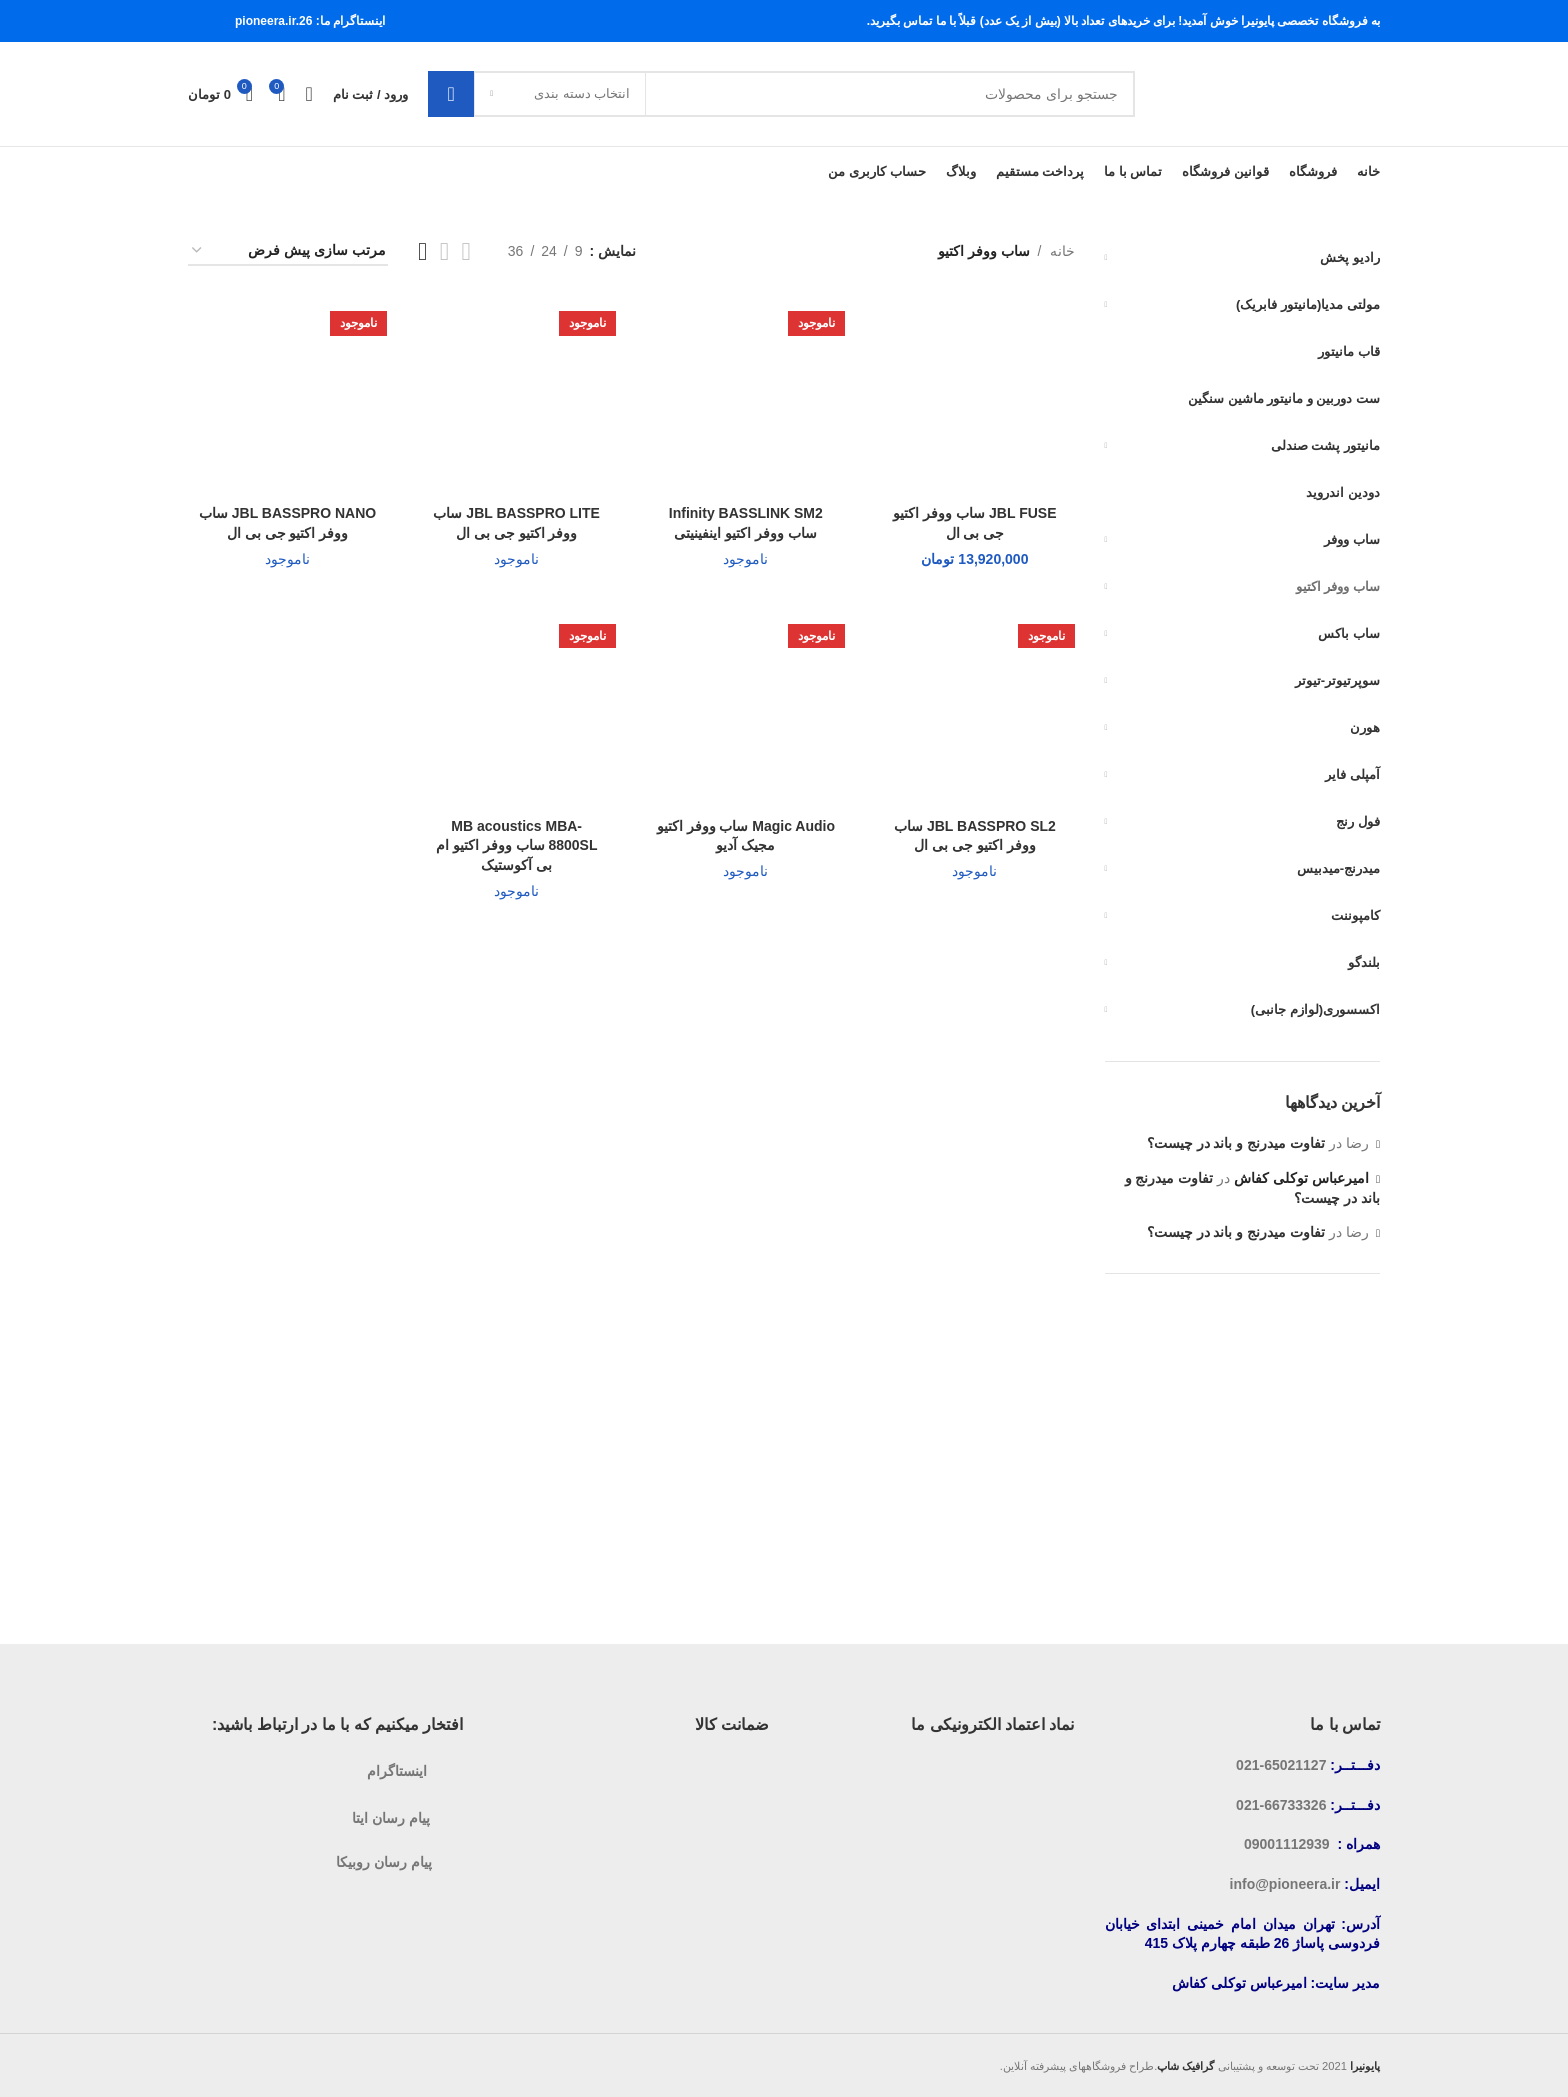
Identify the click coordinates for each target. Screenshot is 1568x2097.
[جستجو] (781, 94)
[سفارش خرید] (288, 251)
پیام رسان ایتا (391, 1818)
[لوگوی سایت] (1267, 93)
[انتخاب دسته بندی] (560, 94)
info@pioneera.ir (1285, 1884)
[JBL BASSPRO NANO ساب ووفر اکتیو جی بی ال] (287, 395)
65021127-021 (1281, 1765)
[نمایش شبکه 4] (422, 251)
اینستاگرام (397, 1771)
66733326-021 (1281, 1805)
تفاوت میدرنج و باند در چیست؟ (1236, 1143)
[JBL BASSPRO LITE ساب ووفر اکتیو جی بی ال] (516, 395)
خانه (1062, 251)
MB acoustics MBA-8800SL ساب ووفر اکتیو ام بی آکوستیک (517, 845)
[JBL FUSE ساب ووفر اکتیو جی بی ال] (974, 395)
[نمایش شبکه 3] (444, 251)
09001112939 (1287, 1844)
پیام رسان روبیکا (384, 1862)
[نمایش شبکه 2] (466, 251)
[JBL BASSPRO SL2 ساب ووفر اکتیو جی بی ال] (974, 708)
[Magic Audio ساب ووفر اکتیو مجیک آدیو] (745, 708)
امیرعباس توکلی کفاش (1301, 1178)
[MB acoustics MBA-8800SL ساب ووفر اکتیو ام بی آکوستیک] (516, 708)
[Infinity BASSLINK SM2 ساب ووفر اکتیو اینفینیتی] (745, 395)
